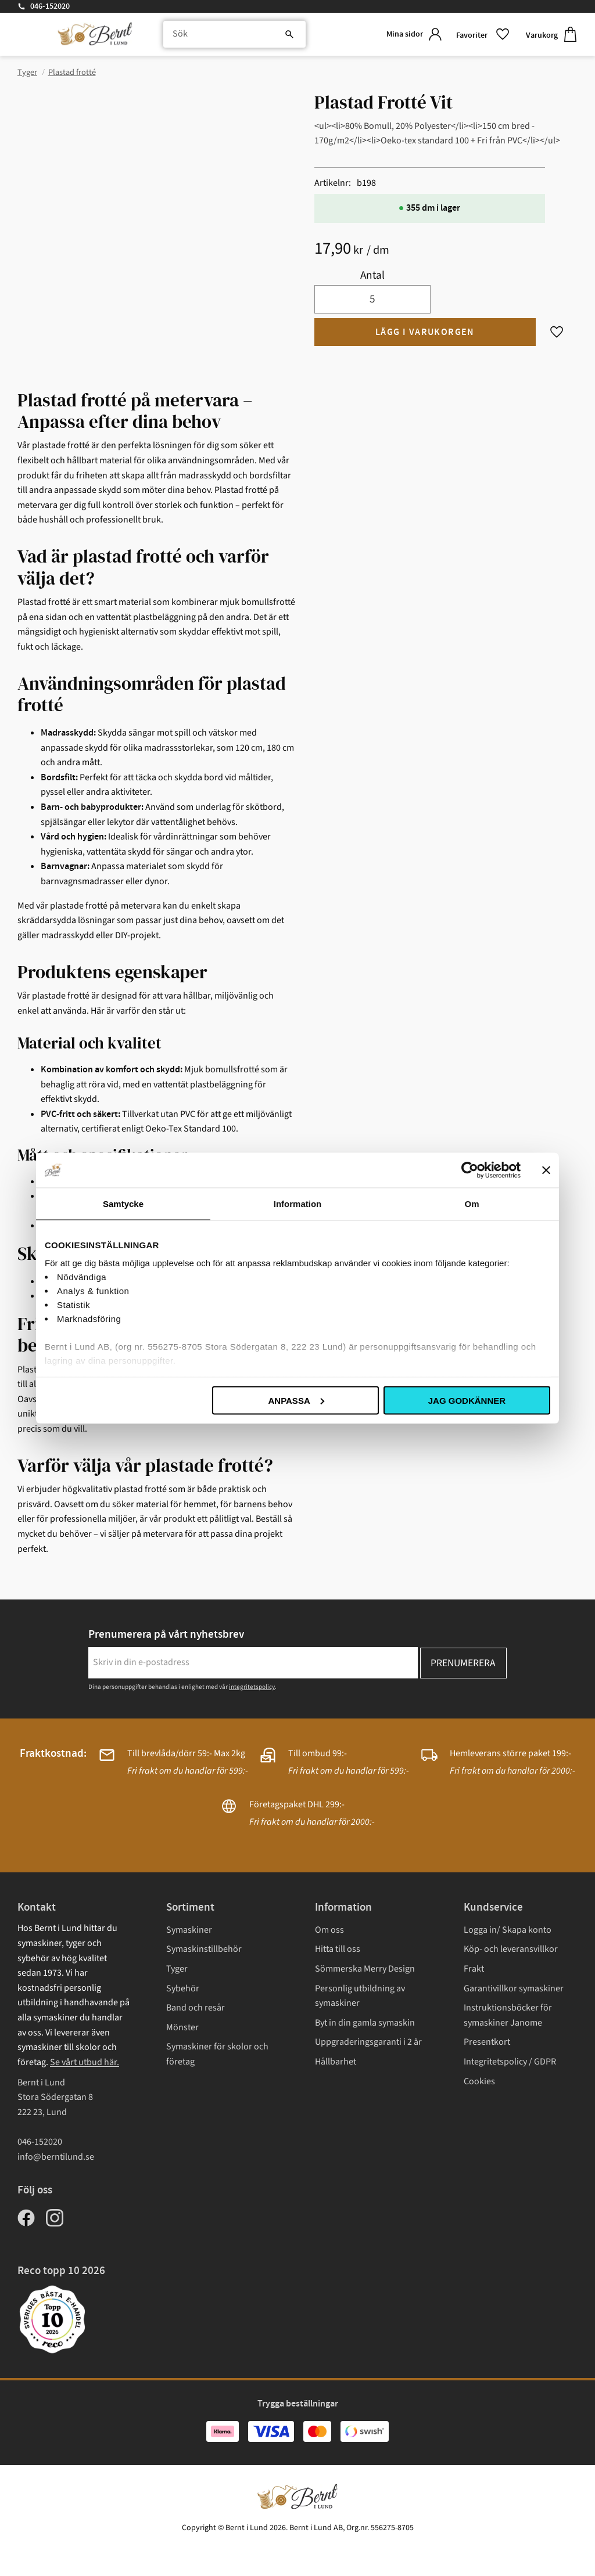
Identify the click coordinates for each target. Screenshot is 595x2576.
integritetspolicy (252, 1686)
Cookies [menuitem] (479, 2081)
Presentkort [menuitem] (487, 2041)
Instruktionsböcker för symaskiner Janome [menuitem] (508, 2015)
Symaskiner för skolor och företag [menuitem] (217, 2054)
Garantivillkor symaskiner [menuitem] (514, 1988)
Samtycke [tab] (123, 1203)
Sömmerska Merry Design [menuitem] (365, 1968)
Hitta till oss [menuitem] (337, 1949)
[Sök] (281, 34)
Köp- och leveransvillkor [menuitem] (511, 1949)
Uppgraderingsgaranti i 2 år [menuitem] (368, 2041)
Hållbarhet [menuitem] (335, 2061)
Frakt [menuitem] (474, 1968)
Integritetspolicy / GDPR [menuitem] (510, 2061)
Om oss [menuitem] (329, 1929)
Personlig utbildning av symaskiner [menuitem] (360, 1996)
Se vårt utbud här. (84, 2062)
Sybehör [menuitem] (182, 1988)
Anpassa (296, 1400)
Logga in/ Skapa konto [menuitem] (507, 1929)
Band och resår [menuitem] (195, 2007)
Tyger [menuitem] (177, 1968)
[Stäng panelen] (546, 1170)
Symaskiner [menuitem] (189, 1929)
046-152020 (50, 6)
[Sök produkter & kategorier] (231, 34)
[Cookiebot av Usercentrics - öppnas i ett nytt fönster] (470, 1170)
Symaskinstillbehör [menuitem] (204, 1949)
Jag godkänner (467, 1400)
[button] (481, 34)
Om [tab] (471, 1203)
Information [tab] (298, 1203)
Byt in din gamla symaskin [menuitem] (365, 2022)
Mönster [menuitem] (182, 2027)
